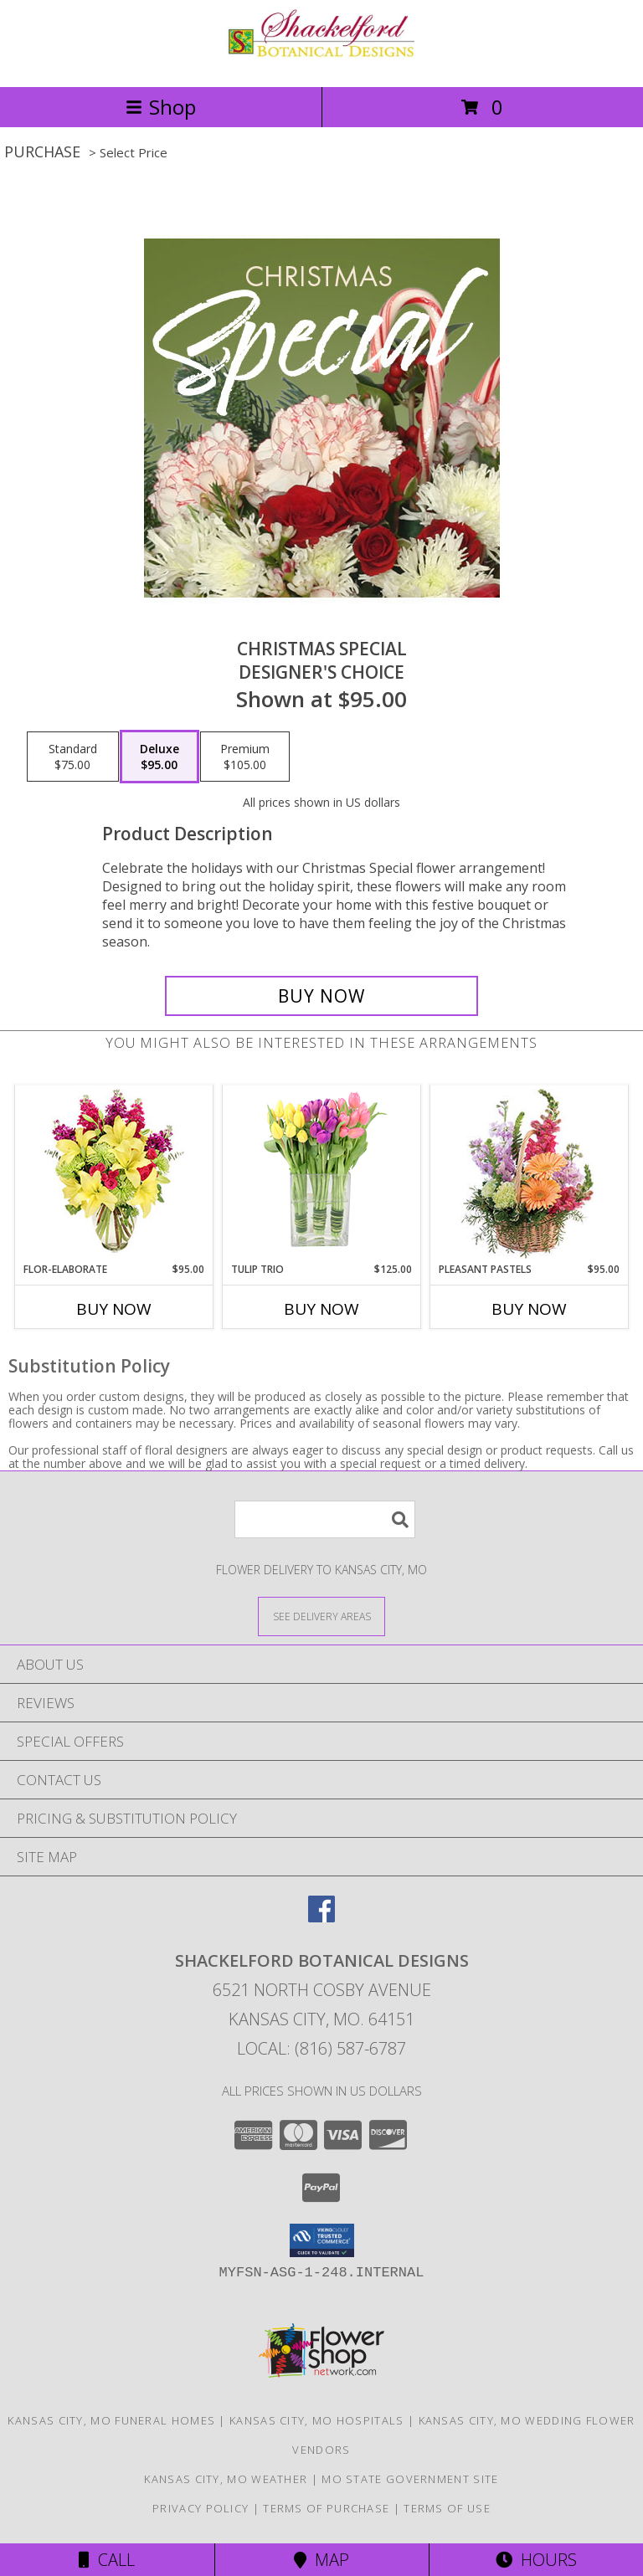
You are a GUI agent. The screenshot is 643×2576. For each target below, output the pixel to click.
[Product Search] (324, 1519)
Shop (161, 107)
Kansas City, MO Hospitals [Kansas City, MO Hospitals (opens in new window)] (316, 2420)
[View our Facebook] (321, 1917)
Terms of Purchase (326, 2508)
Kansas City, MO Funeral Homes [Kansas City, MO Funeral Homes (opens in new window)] (111, 2420)
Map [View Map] (321, 2559)
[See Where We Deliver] (321, 1616)
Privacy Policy (200, 2508)
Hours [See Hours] (536, 2559)
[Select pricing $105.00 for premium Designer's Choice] (245, 756)
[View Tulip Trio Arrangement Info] (322, 1173)
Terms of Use (447, 2508)
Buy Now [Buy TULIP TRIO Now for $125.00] (321, 1309)
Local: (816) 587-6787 (321, 2048)
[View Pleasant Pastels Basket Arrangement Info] (529, 1174)
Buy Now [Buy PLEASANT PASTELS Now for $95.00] (529, 1309)
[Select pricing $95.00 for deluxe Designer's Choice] (159, 756)
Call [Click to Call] (107, 2559)
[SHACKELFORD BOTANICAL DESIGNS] (321, 62)
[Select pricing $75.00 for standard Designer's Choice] (73, 756)
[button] (322, 2240)
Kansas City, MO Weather (225, 2478)
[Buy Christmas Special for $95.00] (321, 996)
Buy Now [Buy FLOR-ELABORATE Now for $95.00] (114, 1309)
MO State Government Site (410, 2478)
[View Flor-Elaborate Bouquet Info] (114, 1174)
